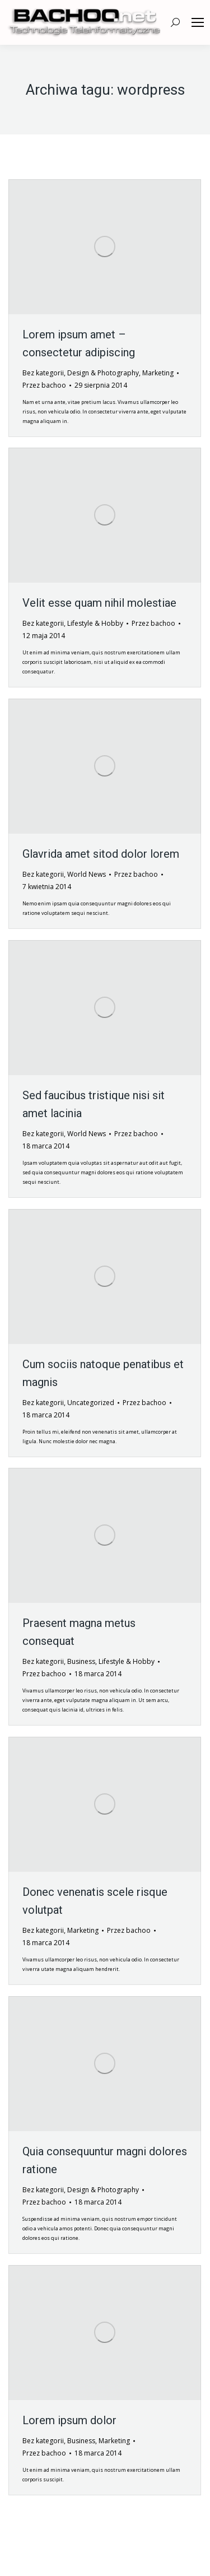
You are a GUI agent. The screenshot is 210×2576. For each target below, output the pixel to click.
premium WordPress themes (142, 2551)
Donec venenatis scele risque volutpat (94, 1901)
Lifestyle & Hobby (95, 623)
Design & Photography (103, 373)
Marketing (158, 373)
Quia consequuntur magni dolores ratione (104, 2160)
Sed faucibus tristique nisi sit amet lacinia (93, 1104)
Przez (44, 385)
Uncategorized (90, 1402)
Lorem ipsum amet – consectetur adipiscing (78, 343)
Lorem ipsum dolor (69, 2420)
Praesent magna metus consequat (79, 1632)
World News (86, 874)
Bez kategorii (43, 373)
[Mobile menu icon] (197, 22)
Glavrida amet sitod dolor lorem (100, 854)
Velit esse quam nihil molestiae (99, 603)
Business (81, 1661)
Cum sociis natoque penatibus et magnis (103, 1373)
